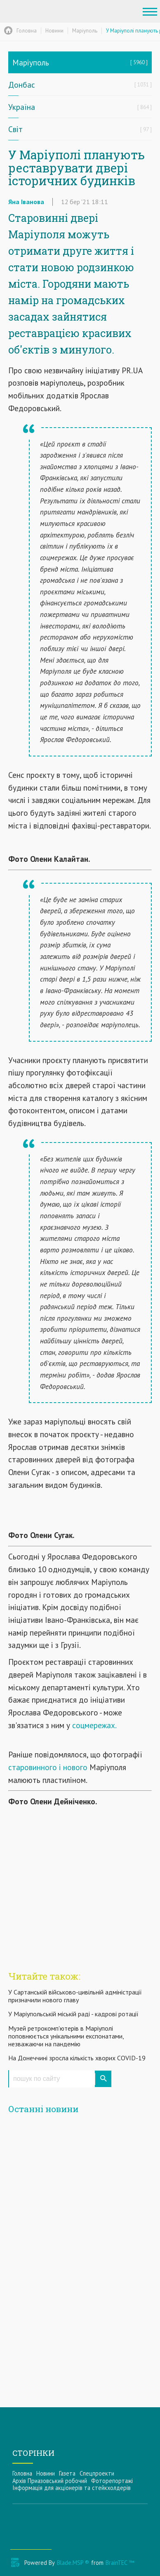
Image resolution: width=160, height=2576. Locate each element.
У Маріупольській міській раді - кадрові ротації (73, 2014)
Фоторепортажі (112, 2481)
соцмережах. (94, 1725)
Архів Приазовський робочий (49, 2481)
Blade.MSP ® (73, 2562)
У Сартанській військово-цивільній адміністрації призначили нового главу (75, 1996)
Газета (67, 2473)
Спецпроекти (97, 2473)
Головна (22, 2473)
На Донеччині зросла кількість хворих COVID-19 (77, 2058)
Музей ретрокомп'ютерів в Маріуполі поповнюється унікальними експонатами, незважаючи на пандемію (66, 2036)
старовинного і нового (47, 1767)
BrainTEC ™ (120, 2562)
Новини (45, 2473)
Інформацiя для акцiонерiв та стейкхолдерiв (71, 2488)
